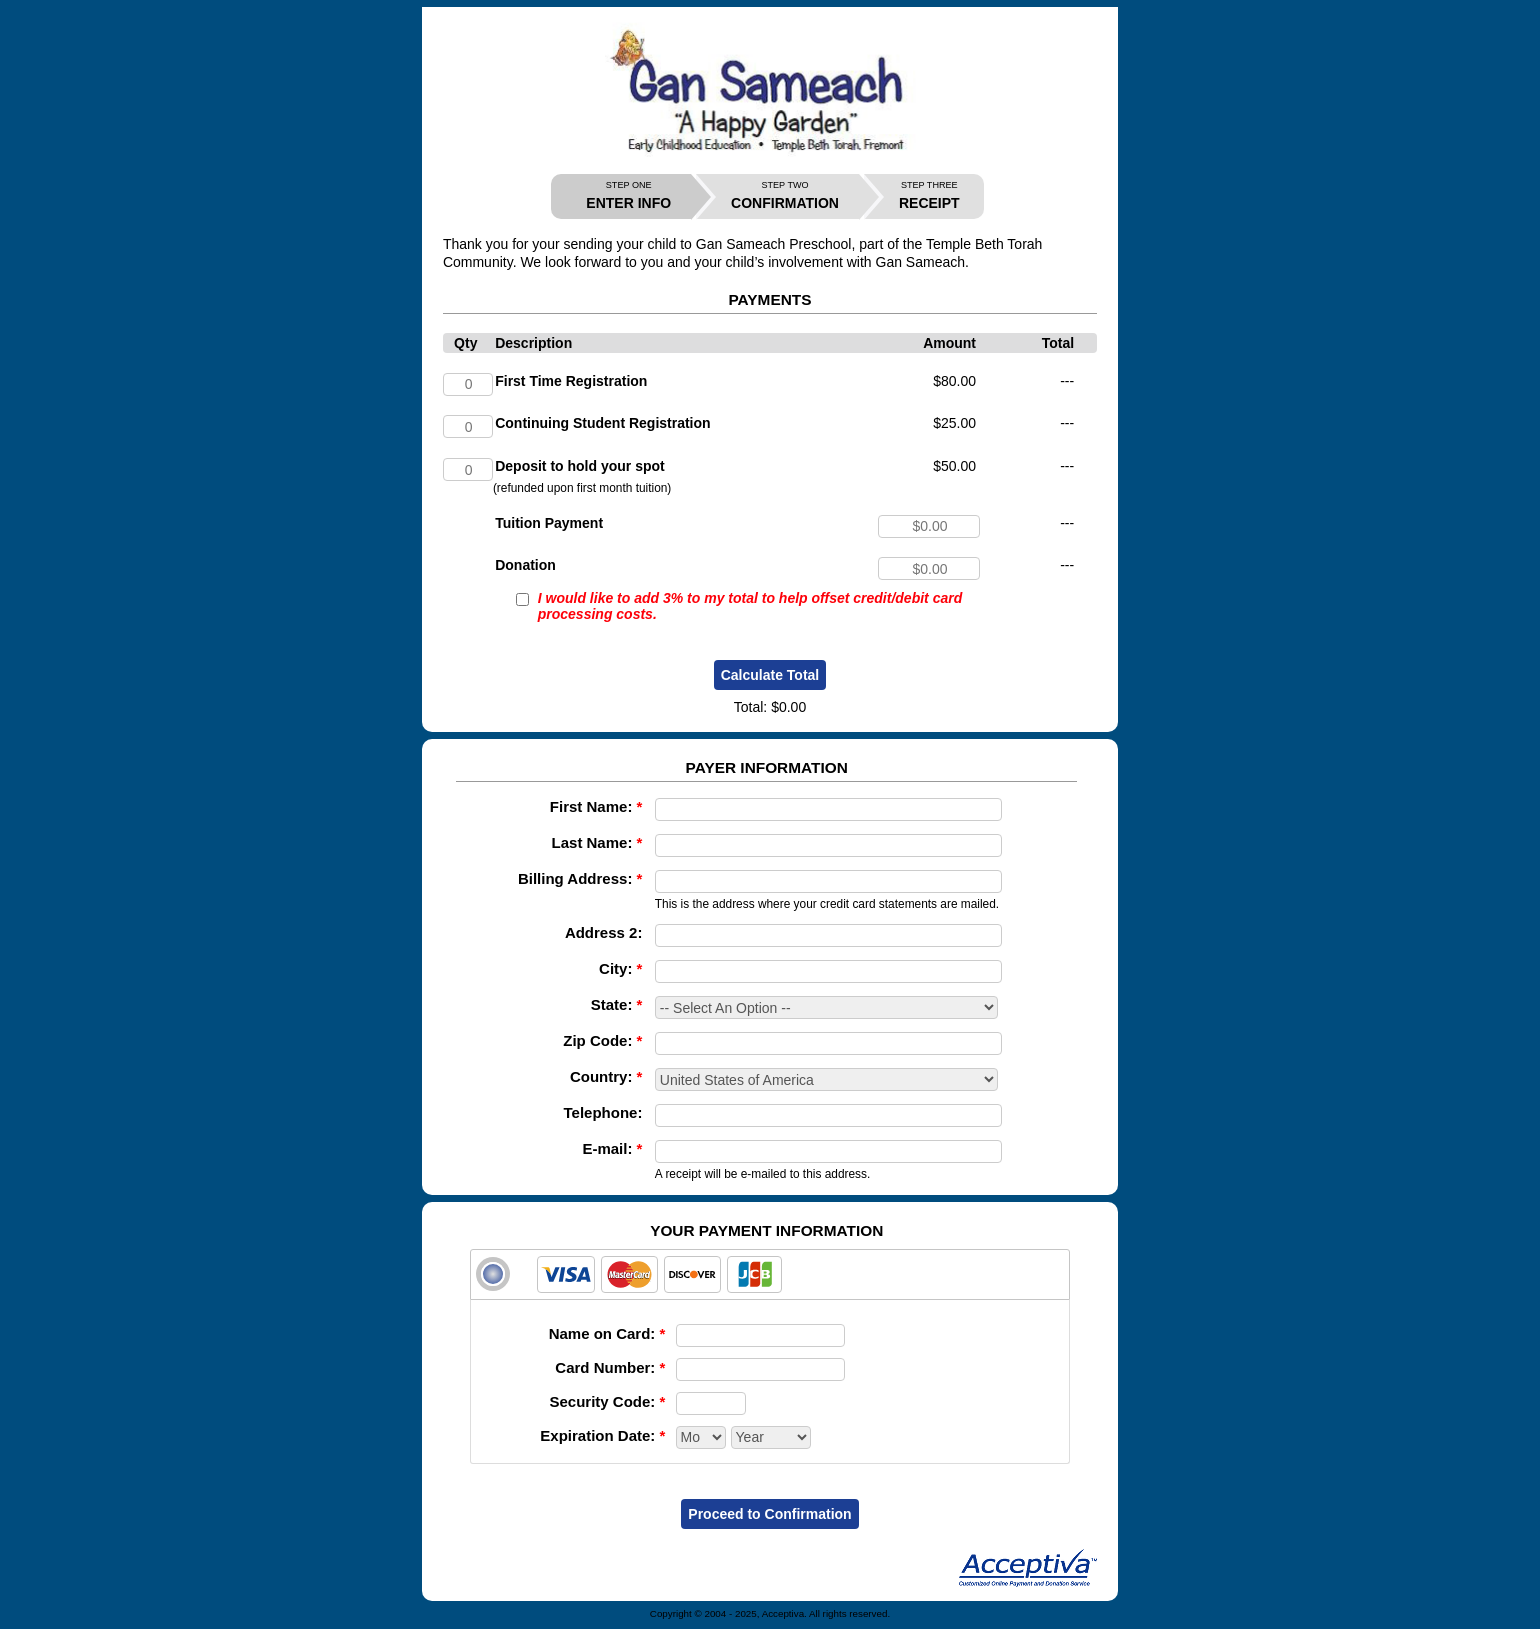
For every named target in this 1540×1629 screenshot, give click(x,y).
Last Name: (597, 842)
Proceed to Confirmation (769, 1514)
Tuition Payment (549, 523)
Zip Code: (602, 1040)
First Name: (596, 806)
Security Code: (607, 1401)
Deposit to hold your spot (580, 466)
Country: (606, 1076)
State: (617, 1004)
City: (620, 968)
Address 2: (604, 932)
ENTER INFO (628, 195)
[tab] (770, 1274)
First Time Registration (571, 381)
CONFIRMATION (785, 195)
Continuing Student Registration (602, 423)
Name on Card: (607, 1333)
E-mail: (612, 1148)
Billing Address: (580, 878)
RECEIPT (929, 195)
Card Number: (610, 1367)
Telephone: (603, 1112)
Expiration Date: (602, 1435)
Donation (525, 565)
